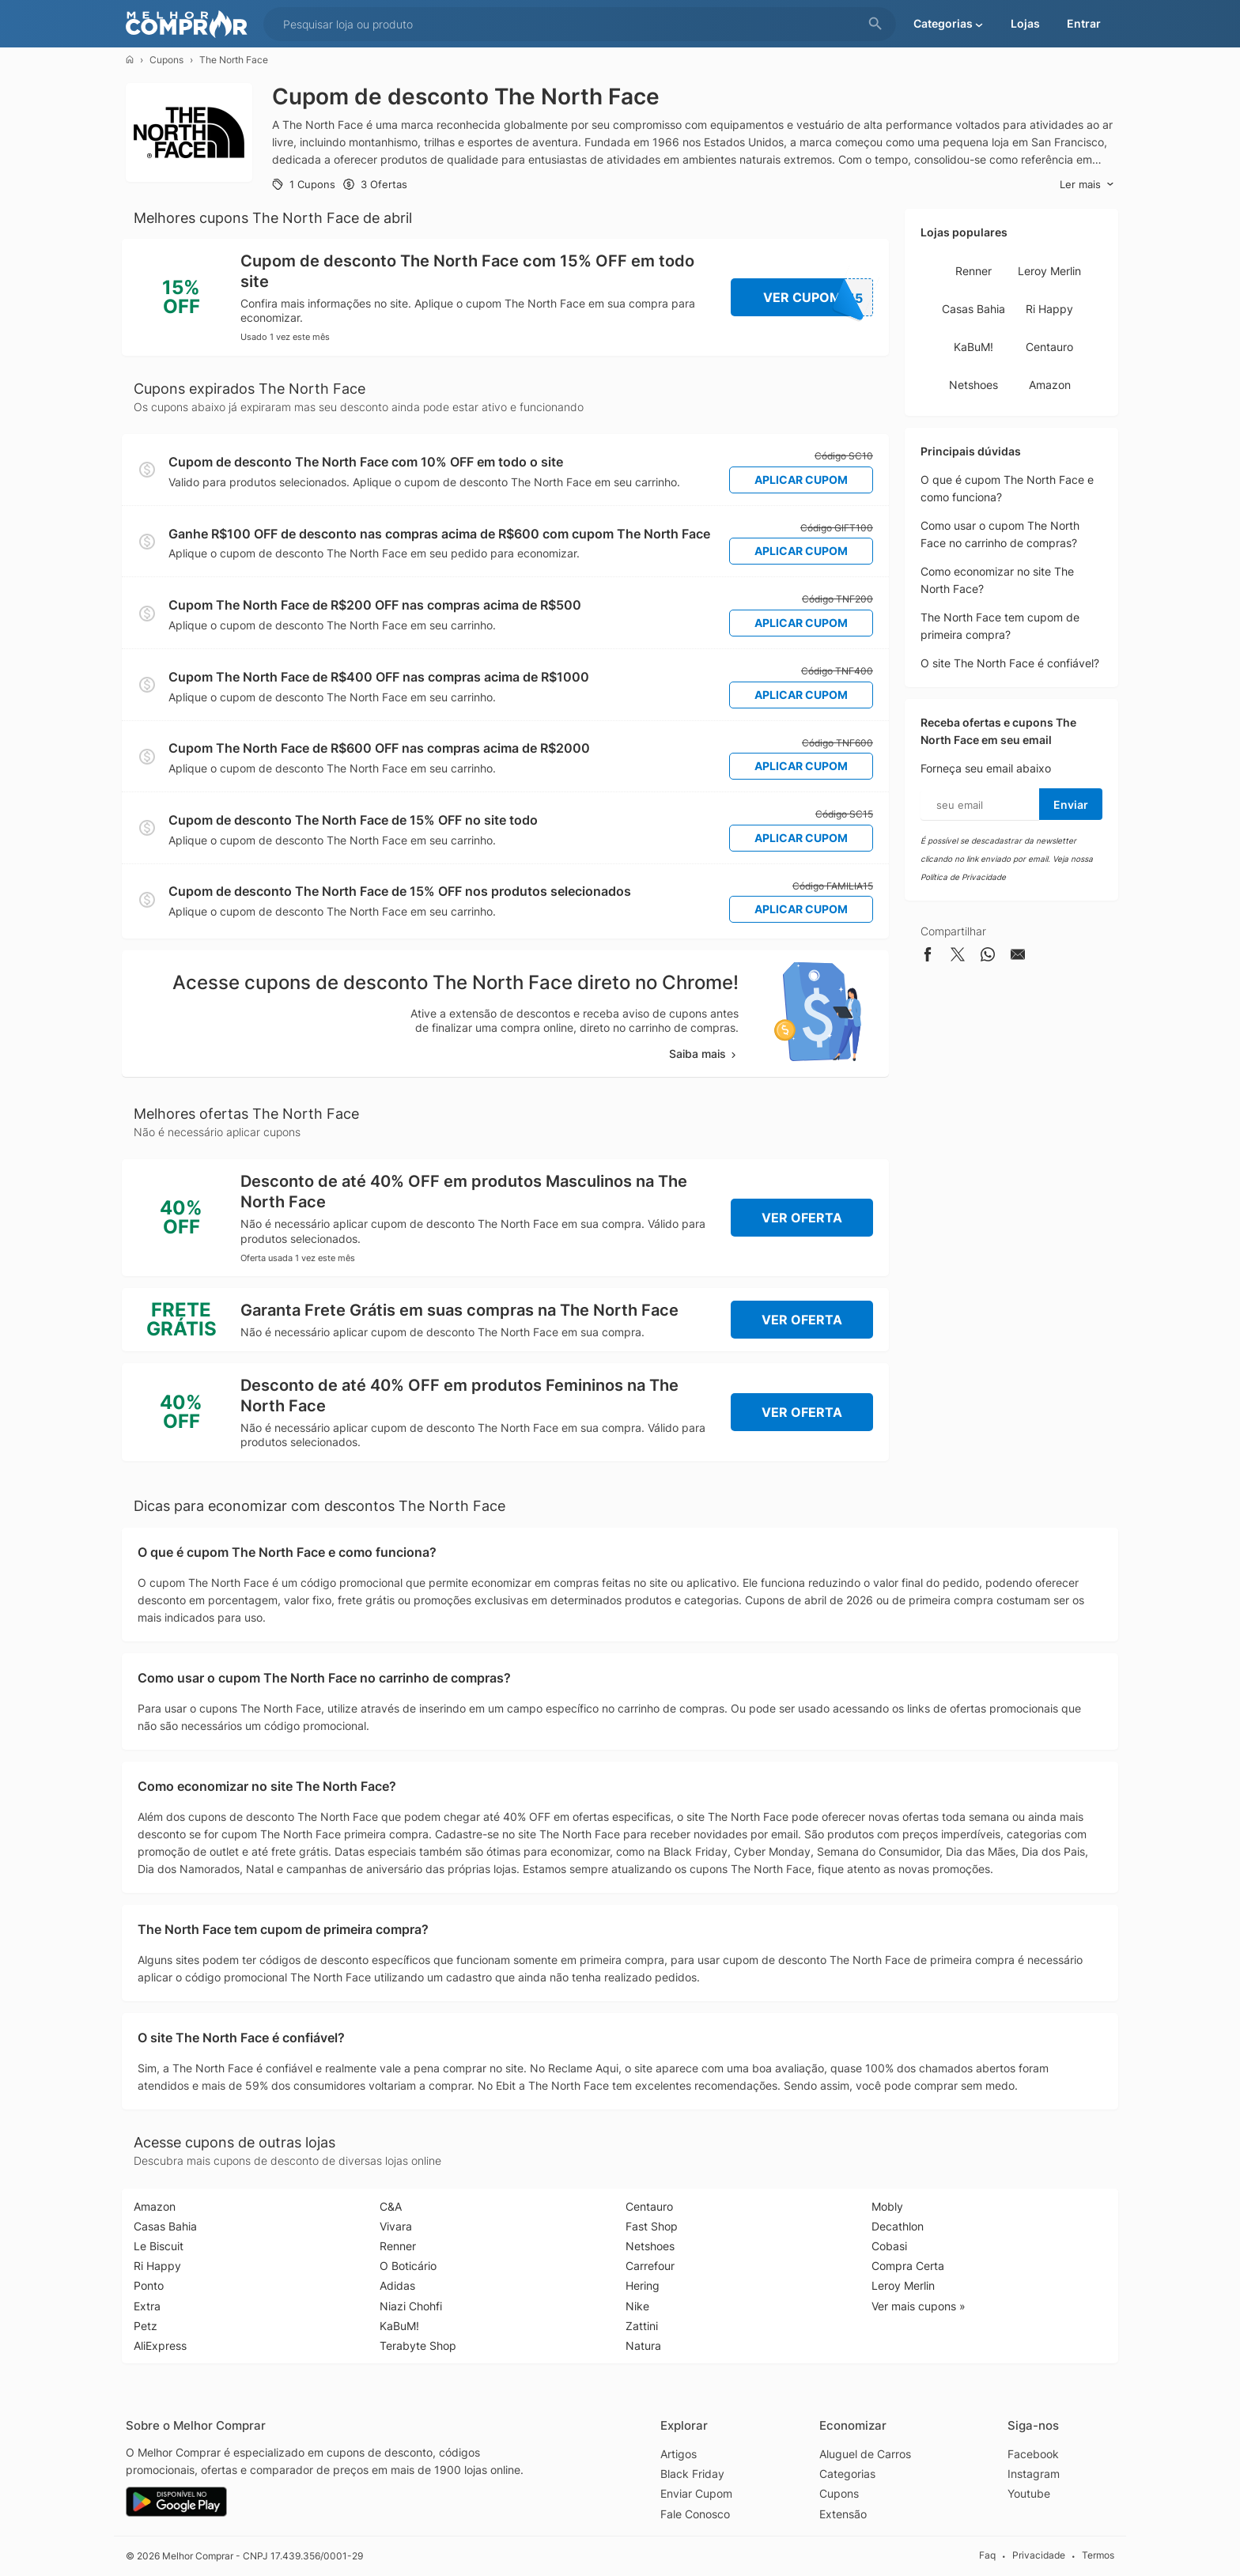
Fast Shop (652, 2226)
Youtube (1029, 2493)
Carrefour (650, 2265)
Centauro (1049, 346)
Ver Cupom (818, 297)
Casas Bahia (973, 308)
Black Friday (692, 2473)
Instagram (1034, 2473)
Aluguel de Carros (865, 2454)
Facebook (1033, 2454)
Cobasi (889, 2246)
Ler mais (1087, 184)
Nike (637, 2306)
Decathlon (897, 2226)
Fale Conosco (695, 2514)
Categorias (847, 2473)
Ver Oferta (802, 1218)
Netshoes (973, 384)
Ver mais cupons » (918, 2306)
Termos (1098, 2555)
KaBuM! (973, 346)
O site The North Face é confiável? (1010, 663)
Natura (643, 2345)
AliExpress (160, 2345)
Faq (987, 2555)
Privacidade (1038, 2555)
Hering (643, 2285)
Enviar (1070, 804)
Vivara (396, 2226)
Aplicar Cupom (801, 479)
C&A (391, 2206)
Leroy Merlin (1049, 271)
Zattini (642, 2325)
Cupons (166, 60)
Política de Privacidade (963, 877)
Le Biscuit (158, 2246)
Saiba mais (704, 1053)
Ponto (149, 2285)
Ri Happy (1049, 308)
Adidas (397, 2285)
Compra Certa (907, 2265)
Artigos (678, 2454)
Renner (973, 271)
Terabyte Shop (418, 2345)
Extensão (843, 2514)
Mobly (887, 2206)
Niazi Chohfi (411, 2306)
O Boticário (408, 2265)
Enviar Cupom (696, 2493)
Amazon (1050, 384)
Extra (147, 2306)
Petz (145, 2325)
